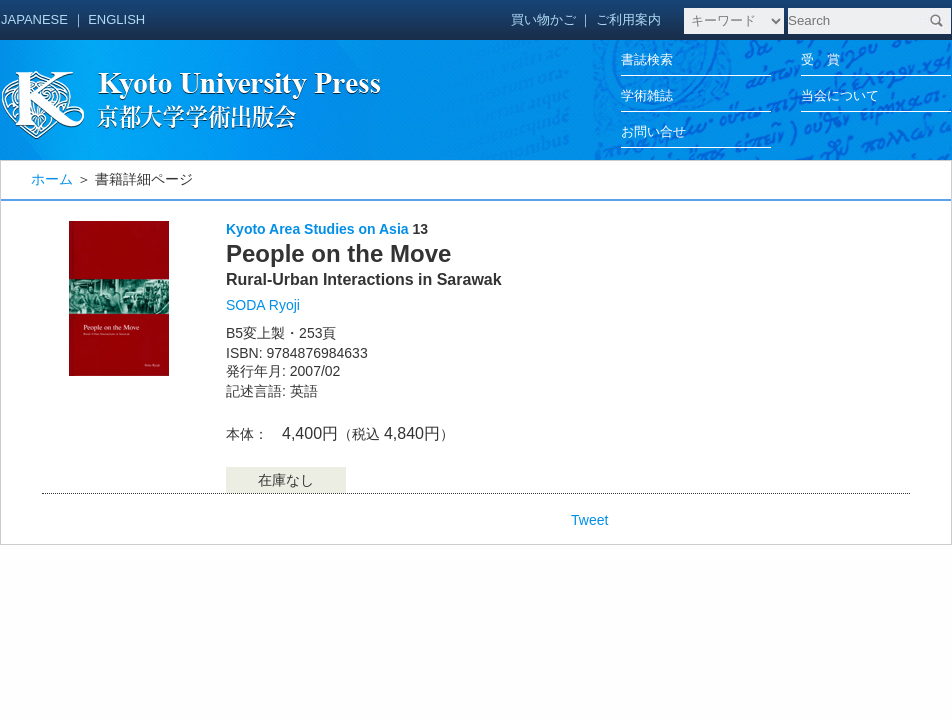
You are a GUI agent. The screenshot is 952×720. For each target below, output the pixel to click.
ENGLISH (116, 19)
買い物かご (543, 19)
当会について (840, 95)
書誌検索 (647, 59)
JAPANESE (34, 19)
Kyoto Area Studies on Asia (317, 229)
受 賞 (820, 59)
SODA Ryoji (263, 305)
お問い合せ (653, 131)
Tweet (589, 520)
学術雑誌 (647, 95)
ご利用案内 (628, 19)
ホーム (52, 179)
